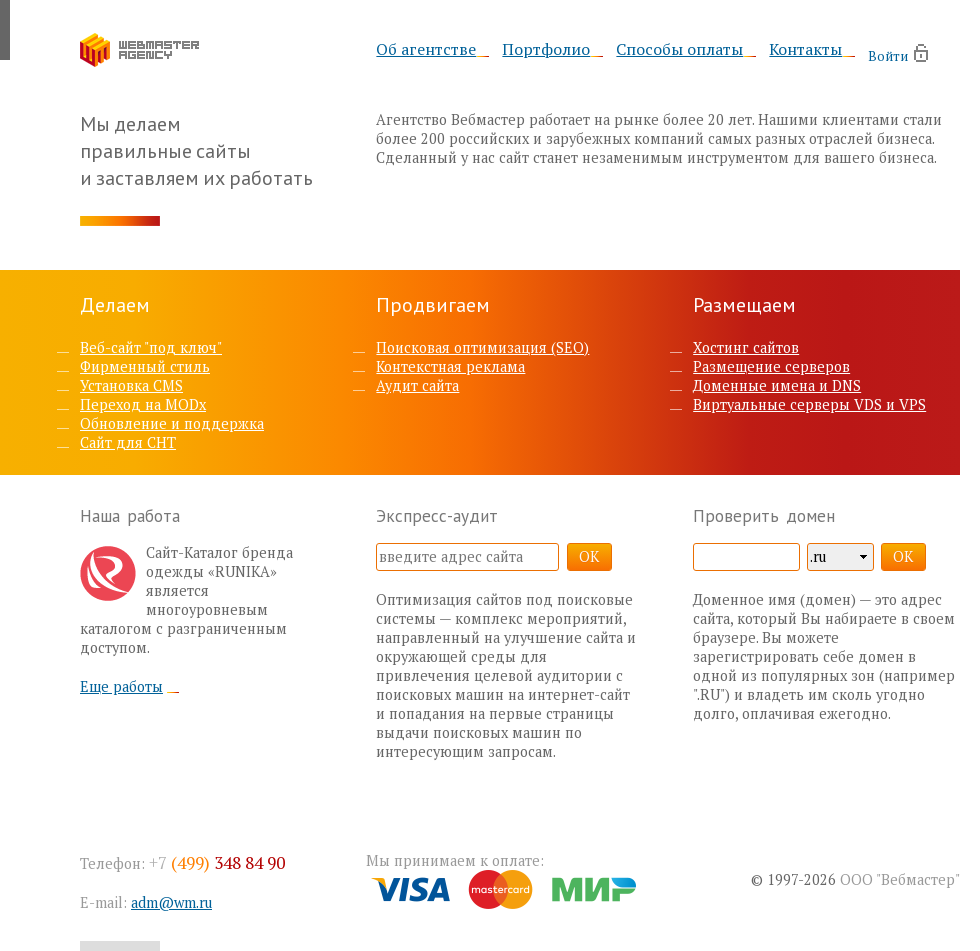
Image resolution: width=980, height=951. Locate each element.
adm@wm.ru (171, 902)
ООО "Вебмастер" (900, 879)
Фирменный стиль (145, 366)
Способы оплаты (679, 49)
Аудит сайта (417, 385)
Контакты (805, 49)
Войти (888, 55)
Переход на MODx (143, 404)
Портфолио (546, 49)
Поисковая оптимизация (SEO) (482, 347)
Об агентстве (426, 49)
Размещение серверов (771, 366)
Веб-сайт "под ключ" (151, 347)
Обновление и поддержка (172, 423)
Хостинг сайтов (746, 347)
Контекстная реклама (450, 366)
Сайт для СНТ (128, 442)
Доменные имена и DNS (777, 385)
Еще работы (121, 686)
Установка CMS (131, 385)
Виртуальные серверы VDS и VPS (809, 404)
